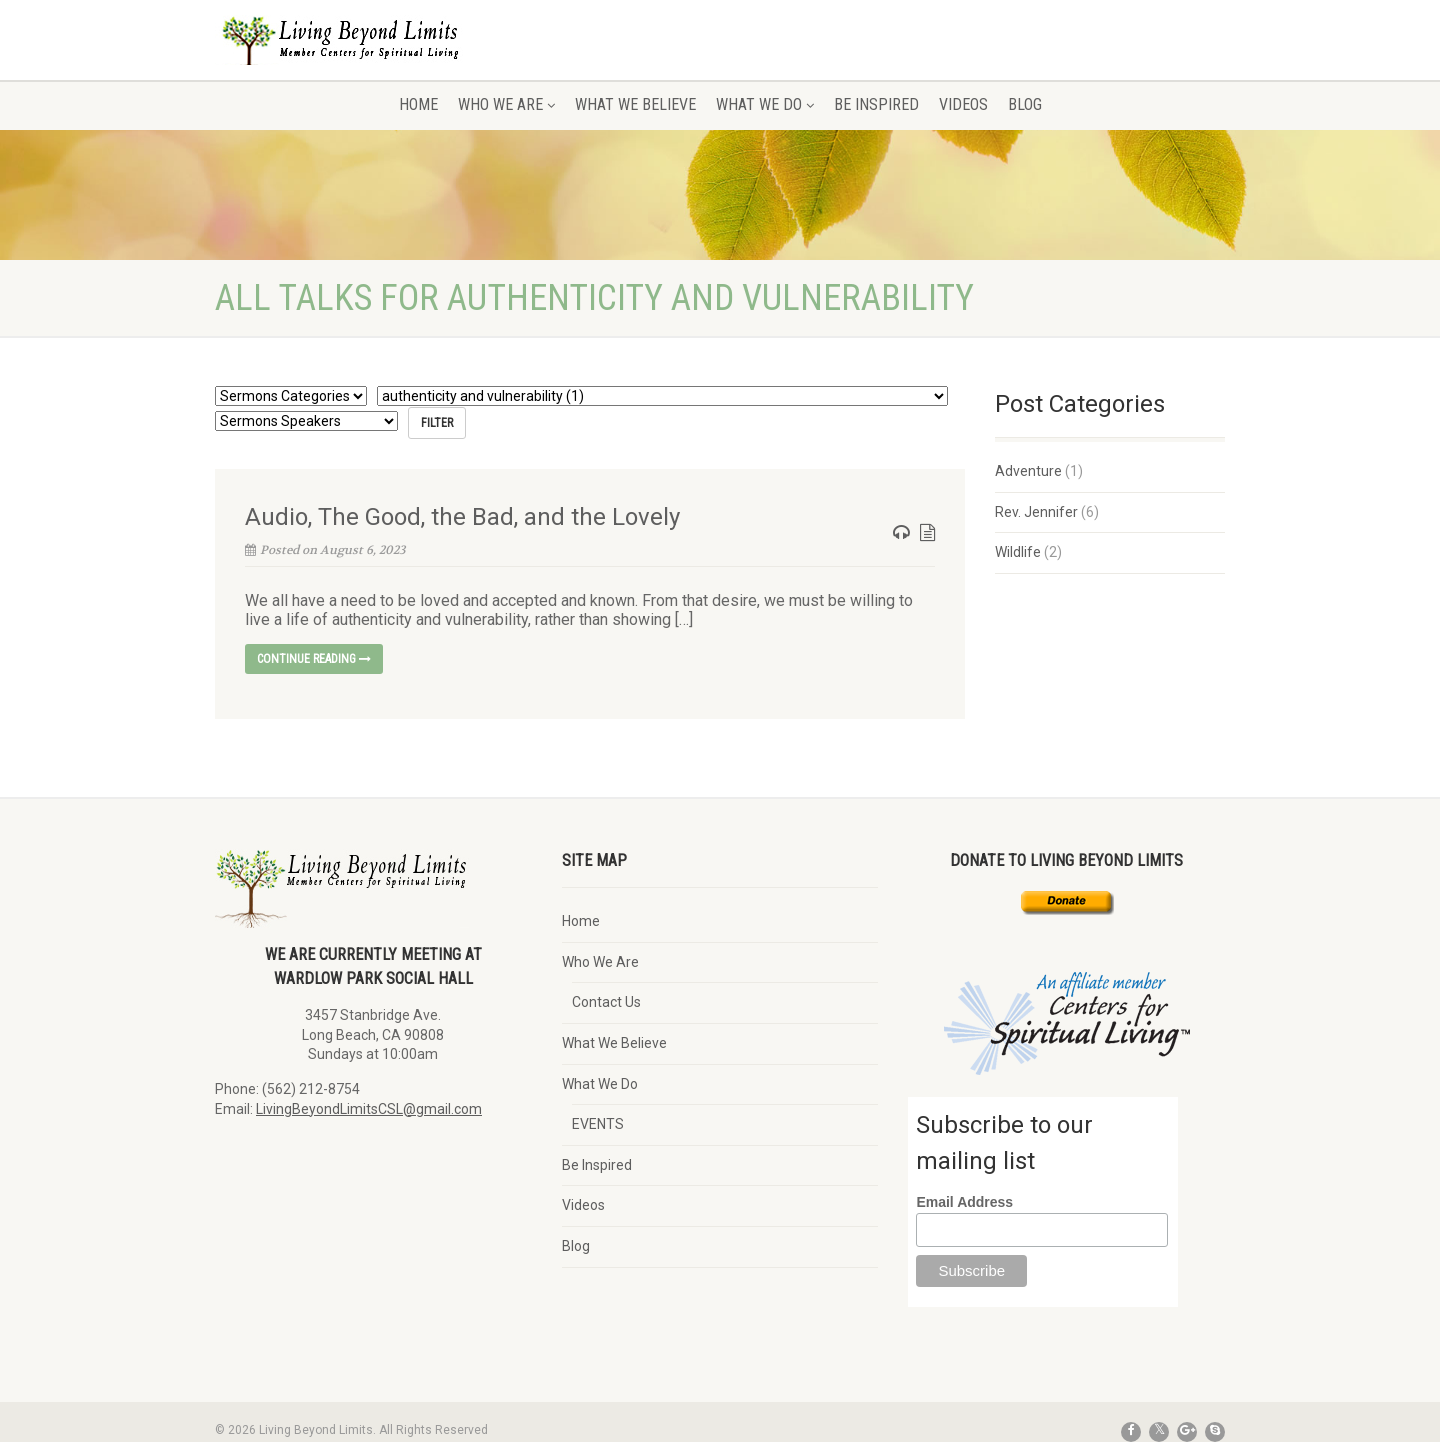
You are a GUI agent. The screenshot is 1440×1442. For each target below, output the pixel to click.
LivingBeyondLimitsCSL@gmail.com (369, 1109)
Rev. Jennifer (1036, 512)
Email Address (964, 1202)
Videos (963, 104)
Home (418, 104)
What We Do (765, 104)
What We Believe (635, 104)
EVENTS (598, 1124)
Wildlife (1018, 552)
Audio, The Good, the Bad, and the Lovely (462, 517)
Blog (1025, 104)
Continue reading (314, 659)
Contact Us (606, 1002)
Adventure (1028, 471)
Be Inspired (876, 104)
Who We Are (506, 104)
